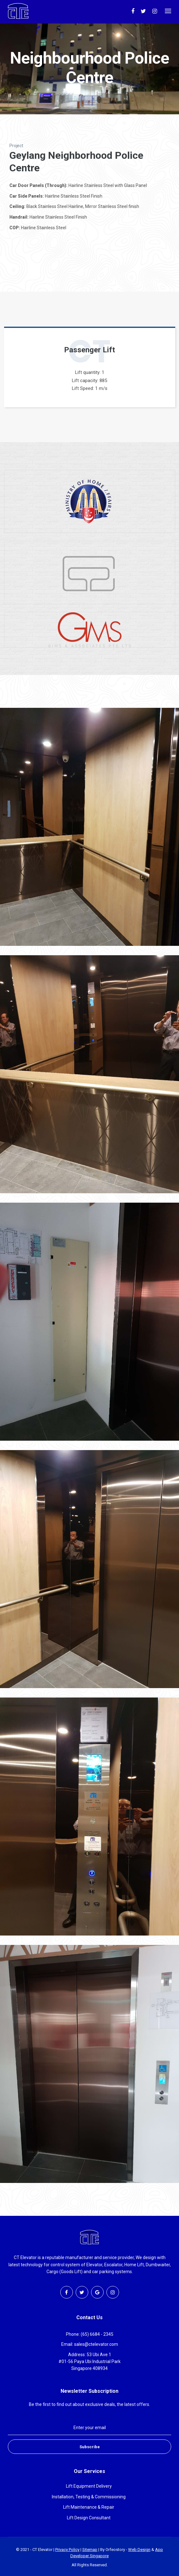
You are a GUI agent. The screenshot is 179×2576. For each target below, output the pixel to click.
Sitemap (89, 2549)
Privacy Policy (67, 2549)
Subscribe (89, 2446)
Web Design (139, 2549)
